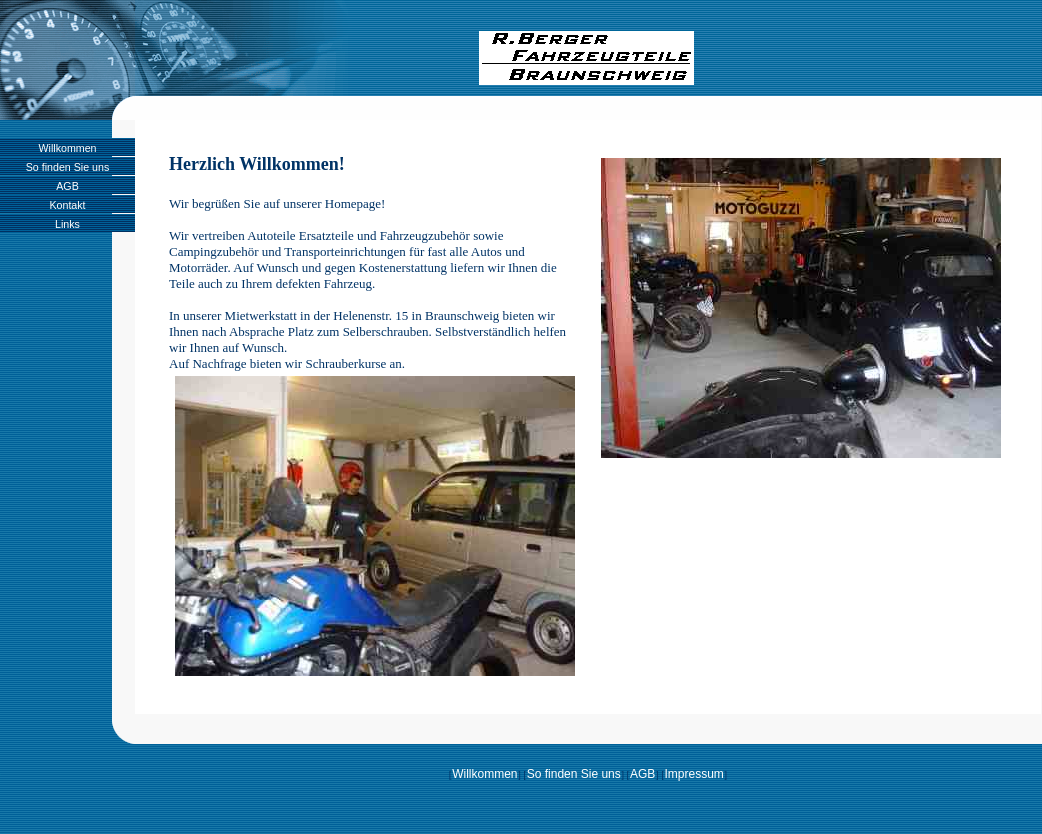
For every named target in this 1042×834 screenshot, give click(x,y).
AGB (67, 186)
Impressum (693, 774)
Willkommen (67, 148)
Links (67, 224)
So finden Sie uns (68, 167)
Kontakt (67, 205)
